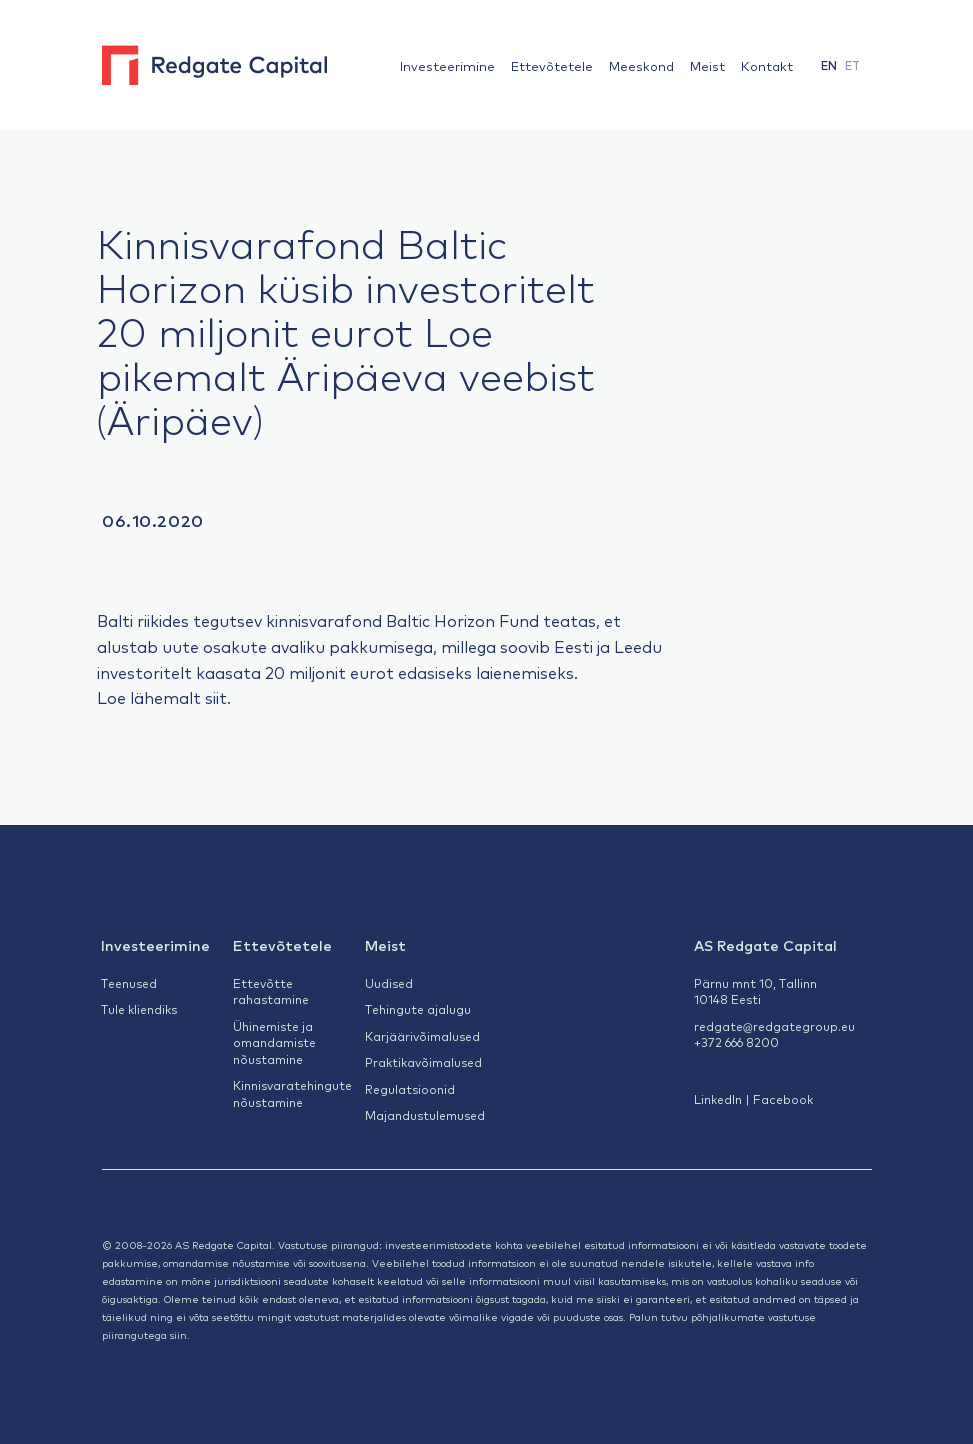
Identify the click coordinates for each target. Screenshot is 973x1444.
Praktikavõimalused (423, 1062)
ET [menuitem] (852, 65)
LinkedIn (718, 1099)
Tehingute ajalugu (418, 1009)
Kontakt (767, 65)
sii (212, 697)
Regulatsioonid (410, 1089)
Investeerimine (447, 65)
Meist (707, 65)
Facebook (783, 1099)
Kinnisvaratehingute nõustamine (292, 1093)
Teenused (129, 983)
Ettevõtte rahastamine (271, 991)
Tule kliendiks (139, 1009)
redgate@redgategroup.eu (774, 1026)
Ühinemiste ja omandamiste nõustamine (274, 1042)
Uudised (389, 983)
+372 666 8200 (736, 1042)
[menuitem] (829, 65)
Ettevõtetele (552, 65)
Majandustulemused (425, 1115)
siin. (180, 1334)
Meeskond (641, 65)
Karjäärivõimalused (422, 1036)
